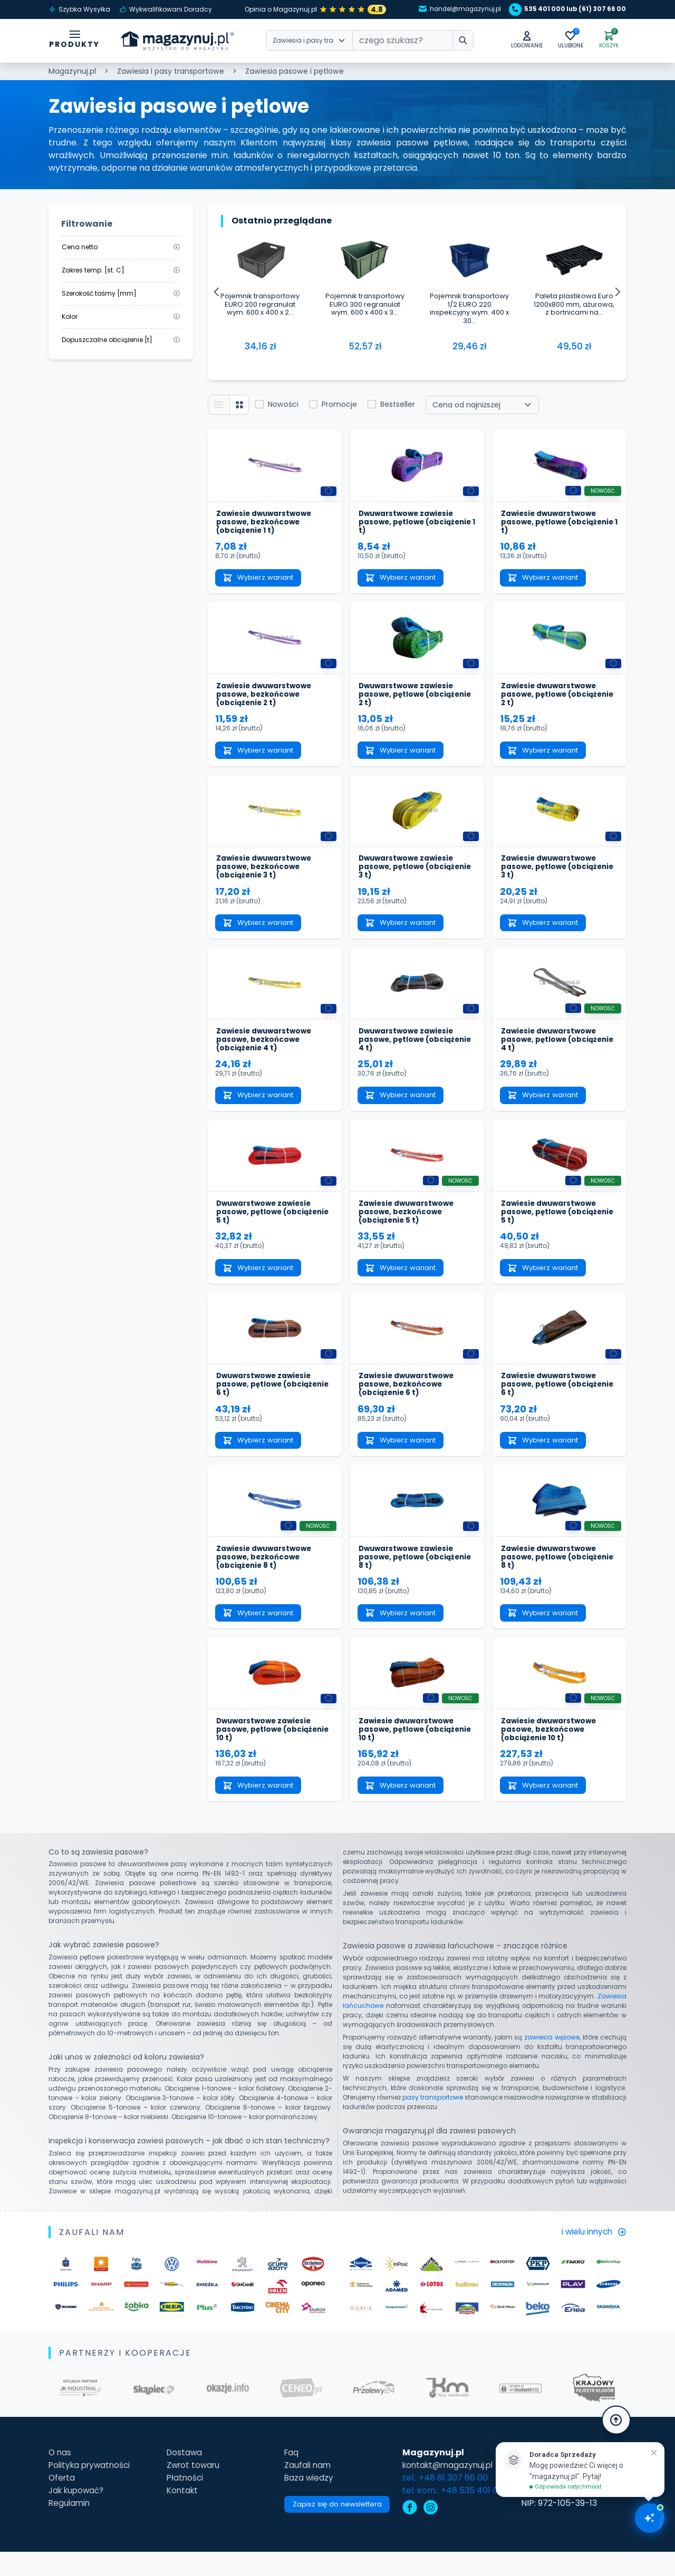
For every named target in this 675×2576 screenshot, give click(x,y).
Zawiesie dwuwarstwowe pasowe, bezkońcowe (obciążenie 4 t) (266, 1050)
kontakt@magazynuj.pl (452, 2489)
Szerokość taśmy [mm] (121, 293)
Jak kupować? (78, 2515)
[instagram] (433, 2533)
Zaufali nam (305, 2489)
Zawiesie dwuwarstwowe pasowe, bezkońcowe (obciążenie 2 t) (266, 699)
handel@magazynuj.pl (450, 9)
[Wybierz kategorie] (309, 42)
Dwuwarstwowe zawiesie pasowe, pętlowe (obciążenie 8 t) (409, 1576)
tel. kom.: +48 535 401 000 (457, 2515)
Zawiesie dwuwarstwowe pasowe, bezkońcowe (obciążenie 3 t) (266, 875)
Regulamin (70, 2527)
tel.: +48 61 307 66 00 (447, 2502)
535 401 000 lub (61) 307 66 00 (566, 9)
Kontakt (181, 2515)
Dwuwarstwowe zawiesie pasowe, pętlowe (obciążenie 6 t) (266, 1401)
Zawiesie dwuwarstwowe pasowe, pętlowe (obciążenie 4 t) (551, 1050)
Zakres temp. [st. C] (121, 270)
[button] (521, 41)
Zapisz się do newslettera (336, 2530)
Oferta (62, 2502)
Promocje (342, 404)
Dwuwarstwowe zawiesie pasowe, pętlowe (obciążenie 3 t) (409, 875)
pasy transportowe (432, 2120)
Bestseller (400, 404)
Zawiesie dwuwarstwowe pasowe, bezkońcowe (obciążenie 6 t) (409, 1401)
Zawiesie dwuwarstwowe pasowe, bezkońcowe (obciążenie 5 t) (409, 1225)
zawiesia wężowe (552, 2060)
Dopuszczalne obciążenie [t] (121, 339)
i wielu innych (591, 2256)
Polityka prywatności (92, 2489)
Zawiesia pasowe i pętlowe (294, 71)
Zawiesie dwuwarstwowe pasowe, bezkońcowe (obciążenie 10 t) (551, 1751)
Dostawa (183, 2477)
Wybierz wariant (261, 581)
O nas (60, 2477)
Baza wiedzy (306, 2502)
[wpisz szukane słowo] (455, 42)
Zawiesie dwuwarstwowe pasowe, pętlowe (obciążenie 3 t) (551, 875)
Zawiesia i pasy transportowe (170, 71)
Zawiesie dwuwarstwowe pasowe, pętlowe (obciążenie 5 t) (551, 1225)
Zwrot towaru (192, 2489)
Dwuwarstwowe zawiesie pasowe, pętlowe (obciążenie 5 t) (266, 1225)
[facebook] (411, 2533)
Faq (288, 2477)
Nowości (286, 404)
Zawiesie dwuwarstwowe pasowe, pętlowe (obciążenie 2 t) (551, 699)
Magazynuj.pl (72, 71)
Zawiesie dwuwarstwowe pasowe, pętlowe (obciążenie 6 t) (551, 1401)
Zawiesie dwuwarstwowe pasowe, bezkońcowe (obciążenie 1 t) (266, 524)
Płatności (183, 2502)
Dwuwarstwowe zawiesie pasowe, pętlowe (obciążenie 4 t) (409, 1050)
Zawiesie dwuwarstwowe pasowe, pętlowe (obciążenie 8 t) (551, 1576)
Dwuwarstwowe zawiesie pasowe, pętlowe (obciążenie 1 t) (409, 524)
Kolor (121, 316)
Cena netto (121, 246)
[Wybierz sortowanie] (485, 405)
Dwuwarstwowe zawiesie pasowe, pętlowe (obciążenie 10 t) (266, 1751)
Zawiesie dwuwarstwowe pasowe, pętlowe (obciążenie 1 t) (551, 524)
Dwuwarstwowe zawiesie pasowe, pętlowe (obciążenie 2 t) (409, 699)
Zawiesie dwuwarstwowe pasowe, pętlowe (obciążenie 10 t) (409, 1751)
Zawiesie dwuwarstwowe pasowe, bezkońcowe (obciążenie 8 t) (266, 1576)
